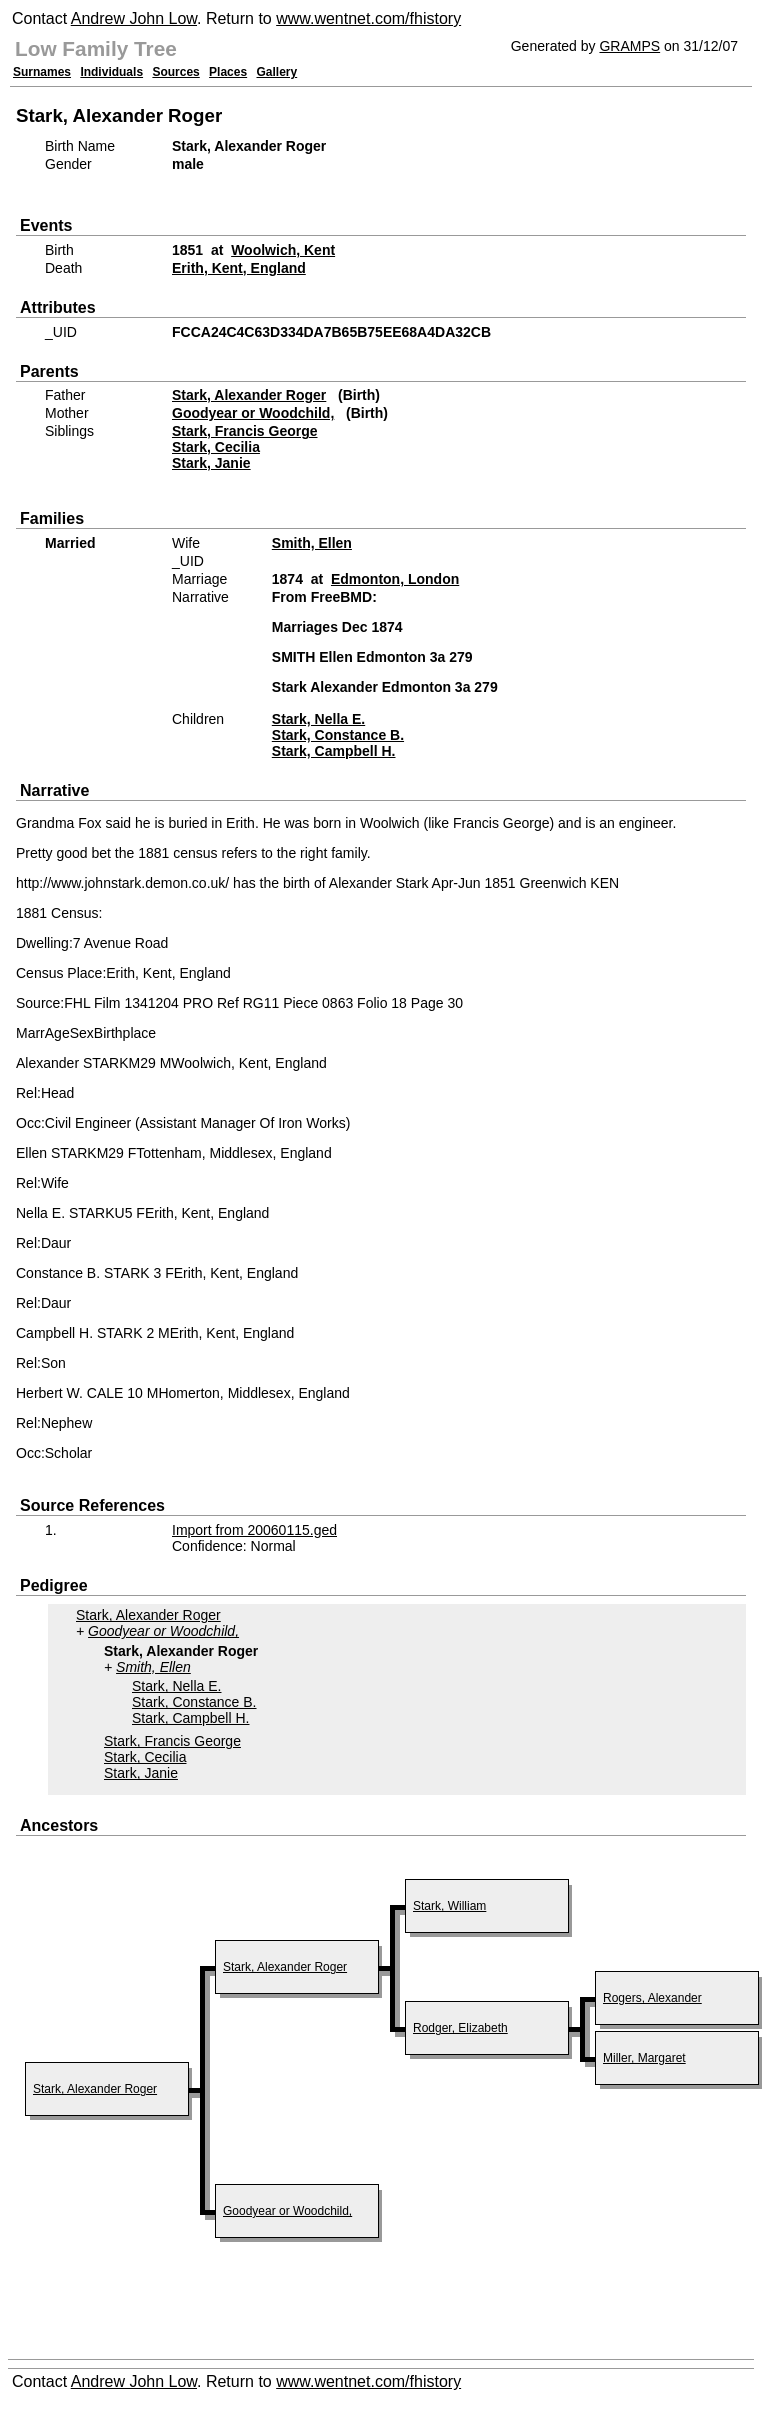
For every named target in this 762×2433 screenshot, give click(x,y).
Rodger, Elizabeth (460, 2028)
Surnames (42, 72)
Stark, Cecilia (216, 447)
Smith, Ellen (312, 543)
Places (228, 72)
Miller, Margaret (644, 2058)
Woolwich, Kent (283, 250)
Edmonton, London (395, 579)
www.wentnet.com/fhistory (368, 18)
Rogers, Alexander (652, 1998)
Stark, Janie (211, 463)
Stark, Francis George (245, 431)
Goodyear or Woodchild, (253, 413)
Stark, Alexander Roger (249, 395)
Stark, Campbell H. (334, 751)
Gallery (277, 72)
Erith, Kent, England (239, 268)
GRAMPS (629, 46)
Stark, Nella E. (318, 719)
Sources (175, 72)
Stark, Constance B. (338, 735)
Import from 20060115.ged (254, 1530)
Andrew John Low (134, 18)
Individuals (111, 72)
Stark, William (449, 1906)
